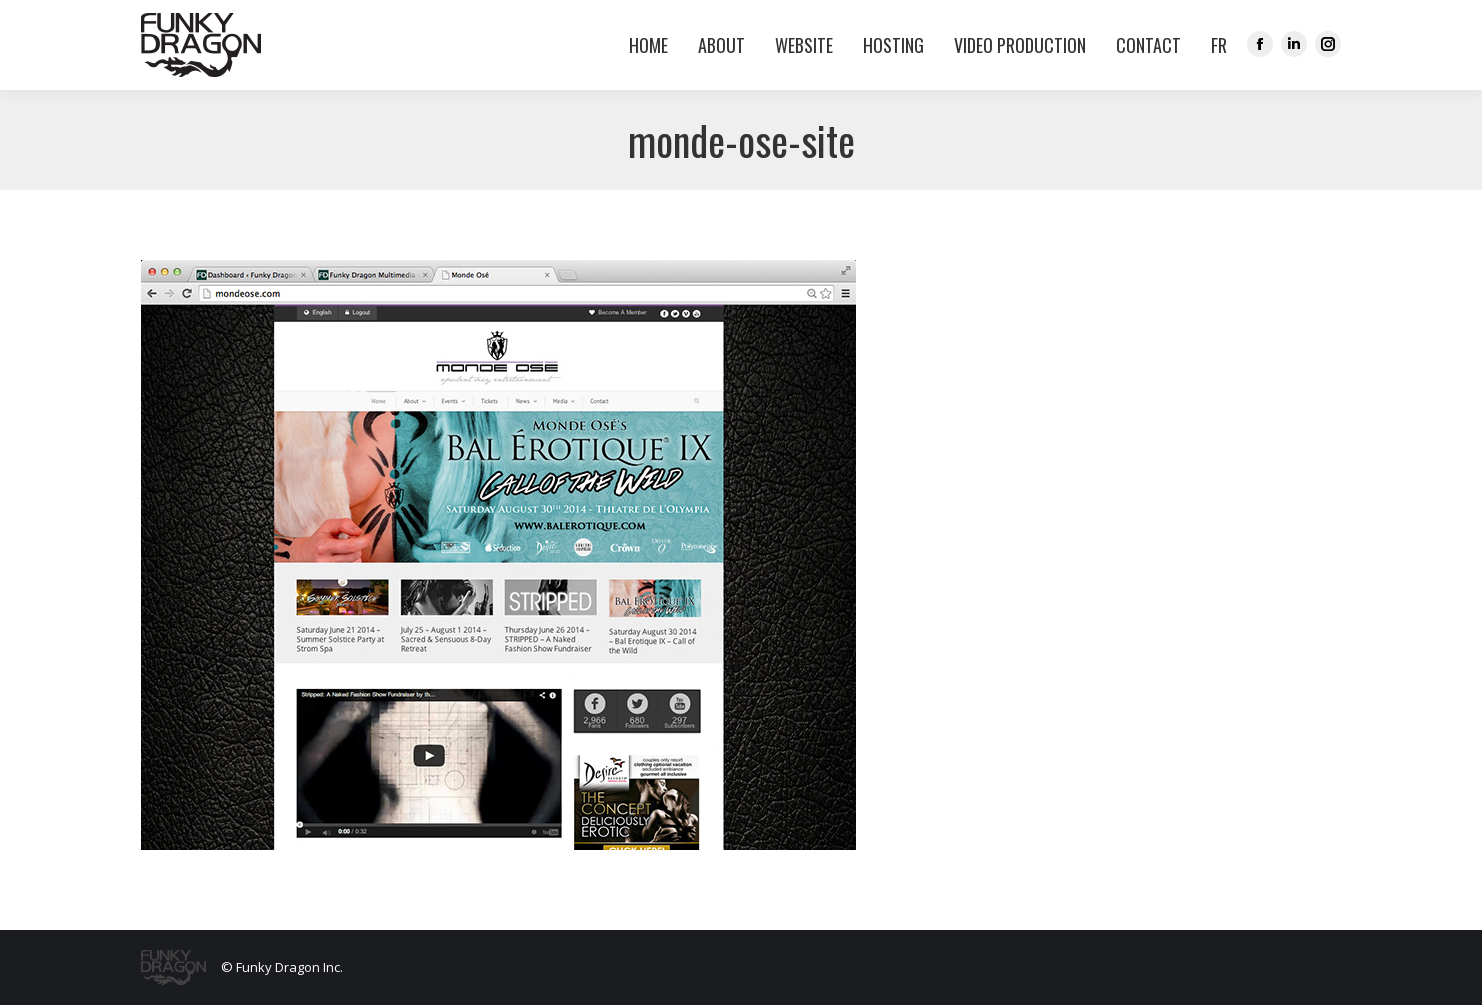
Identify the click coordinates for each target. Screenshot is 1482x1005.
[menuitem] (1214, 45)
